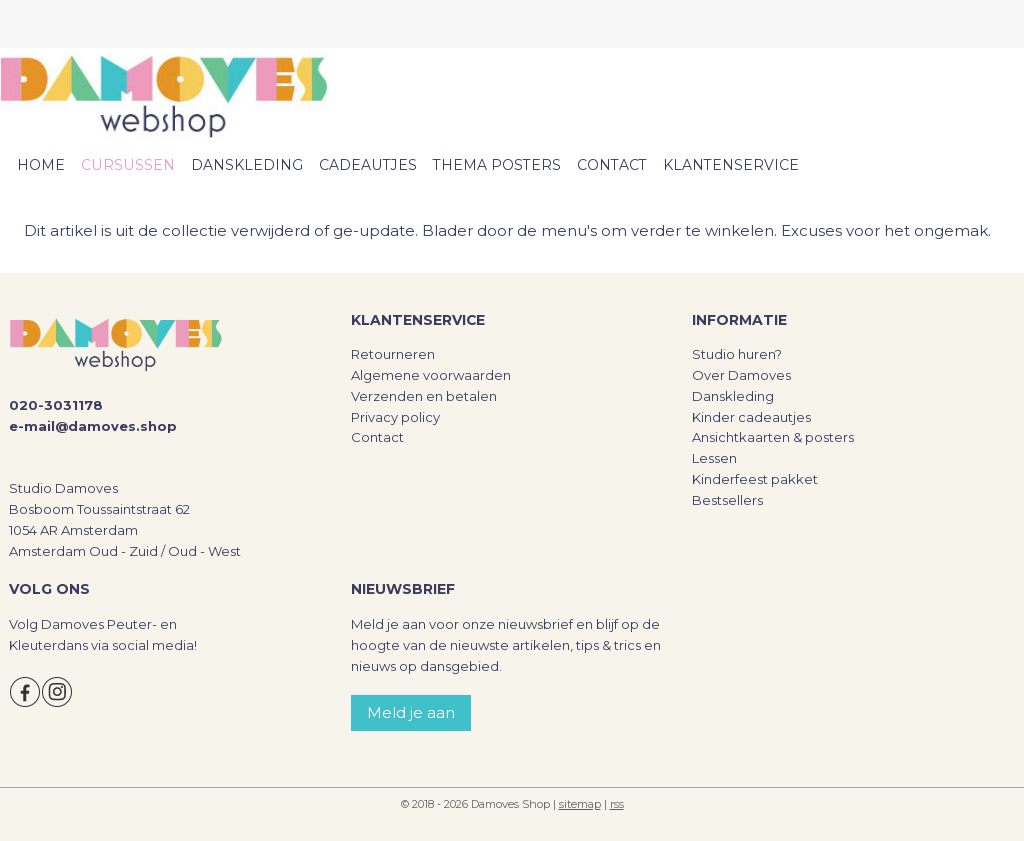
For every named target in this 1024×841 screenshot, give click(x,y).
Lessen (714, 458)
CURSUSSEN (128, 165)
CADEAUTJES (368, 165)
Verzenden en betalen (424, 396)
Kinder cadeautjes (751, 417)
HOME (41, 165)
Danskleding (733, 396)
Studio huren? (737, 354)
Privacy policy (395, 417)
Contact (377, 437)
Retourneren (393, 354)
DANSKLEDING (247, 165)
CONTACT (612, 165)
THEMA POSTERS (497, 165)
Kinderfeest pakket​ (755, 479)
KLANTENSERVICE (731, 165)
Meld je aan (411, 712)
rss (617, 804)
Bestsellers (727, 500)
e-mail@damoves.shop (93, 426)
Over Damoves (741, 375)
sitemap (580, 804)
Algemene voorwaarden (431, 375)
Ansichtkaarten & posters (773, 437)
